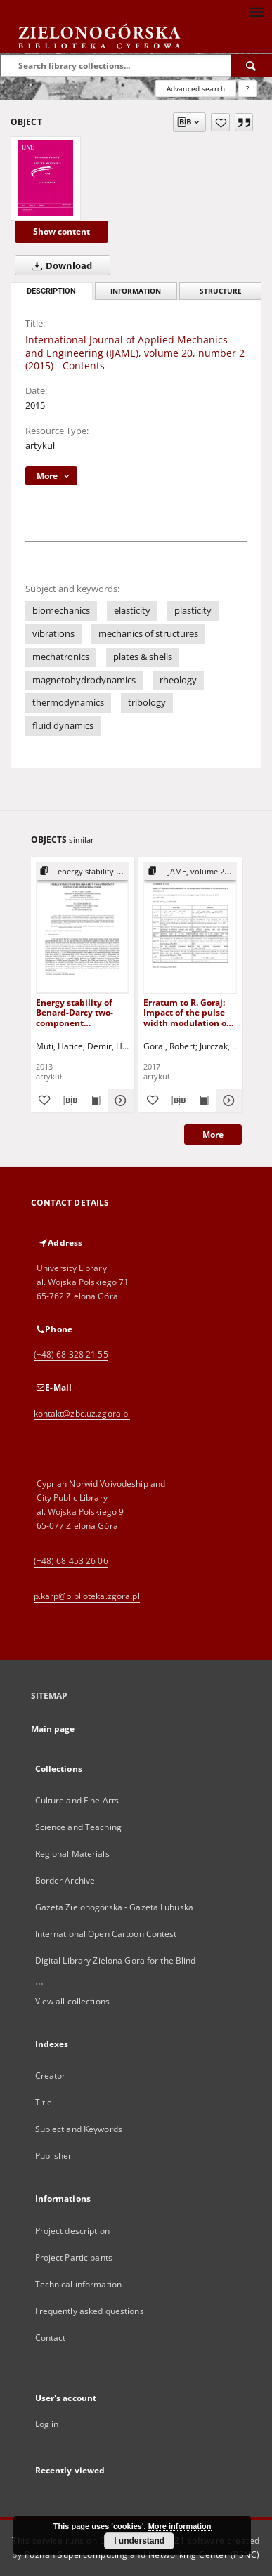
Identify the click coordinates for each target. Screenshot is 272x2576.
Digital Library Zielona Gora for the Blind (115, 1960)
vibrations (53, 634)
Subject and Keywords (78, 2129)
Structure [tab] (221, 291)
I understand (139, 2541)
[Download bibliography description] (69, 1100)
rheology (178, 680)
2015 (35, 406)
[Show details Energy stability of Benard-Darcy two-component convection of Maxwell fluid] (118, 1100)
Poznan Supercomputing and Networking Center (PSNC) (142, 2555)
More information (180, 2526)
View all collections (72, 2001)
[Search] (251, 65)
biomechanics (61, 611)
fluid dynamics (62, 726)
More (213, 1135)
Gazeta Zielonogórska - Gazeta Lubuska (114, 1907)
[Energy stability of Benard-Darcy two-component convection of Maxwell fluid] (83, 928)
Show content (61, 231)
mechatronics (60, 657)
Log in (47, 2424)
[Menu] (255, 11)
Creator (50, 2076)
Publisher (53, 2156)
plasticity (193, 611)
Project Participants (73, 2257)
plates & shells (142, 657)
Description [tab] (51, 291)
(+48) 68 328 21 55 (71, 1354)
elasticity (132, 611)
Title (44, 2102)
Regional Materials (72, 1854)
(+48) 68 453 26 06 (71, 1561)
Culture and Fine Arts (77, 1800)
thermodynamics (68, 703)
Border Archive (65, 1880)
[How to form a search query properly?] (247, 88)
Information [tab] (135, 291)
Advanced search (196, 88)
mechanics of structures (148, 634)
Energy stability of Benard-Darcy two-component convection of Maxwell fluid (74, 1012)
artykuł (40, 446)
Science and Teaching (78, 1827)
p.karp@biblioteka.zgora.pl (87, 1596)
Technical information (78, 2284)
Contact (50, 2338)
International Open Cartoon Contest (106, 1934)
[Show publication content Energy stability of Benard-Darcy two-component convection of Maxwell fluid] (95, 1100)
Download (59, 265)
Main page (53, 1729)
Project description (72, 2231)
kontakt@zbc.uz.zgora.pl (82, 1413)
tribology (147, 703)
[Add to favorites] (220, 122)
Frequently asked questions (89, 2311)
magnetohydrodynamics (84, 680)
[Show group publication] (83, 872)
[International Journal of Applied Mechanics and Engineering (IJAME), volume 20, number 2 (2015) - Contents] (46, 178)
